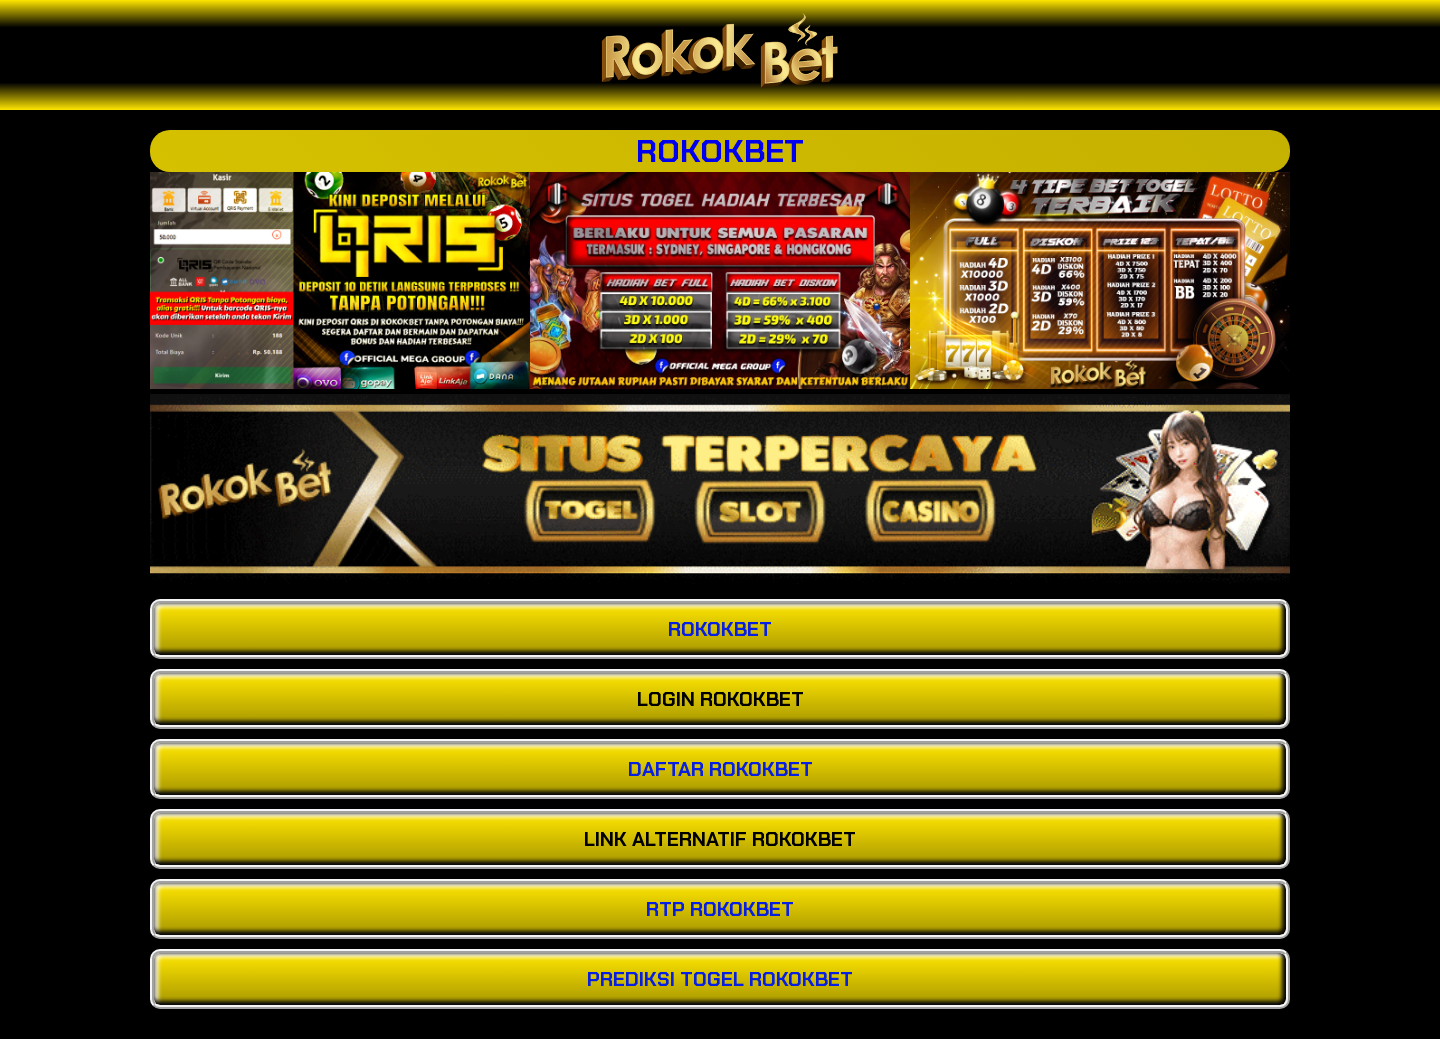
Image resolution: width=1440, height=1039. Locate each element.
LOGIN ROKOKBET (720, 699)
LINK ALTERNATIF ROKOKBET (720, 839)
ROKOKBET (720, 151)
